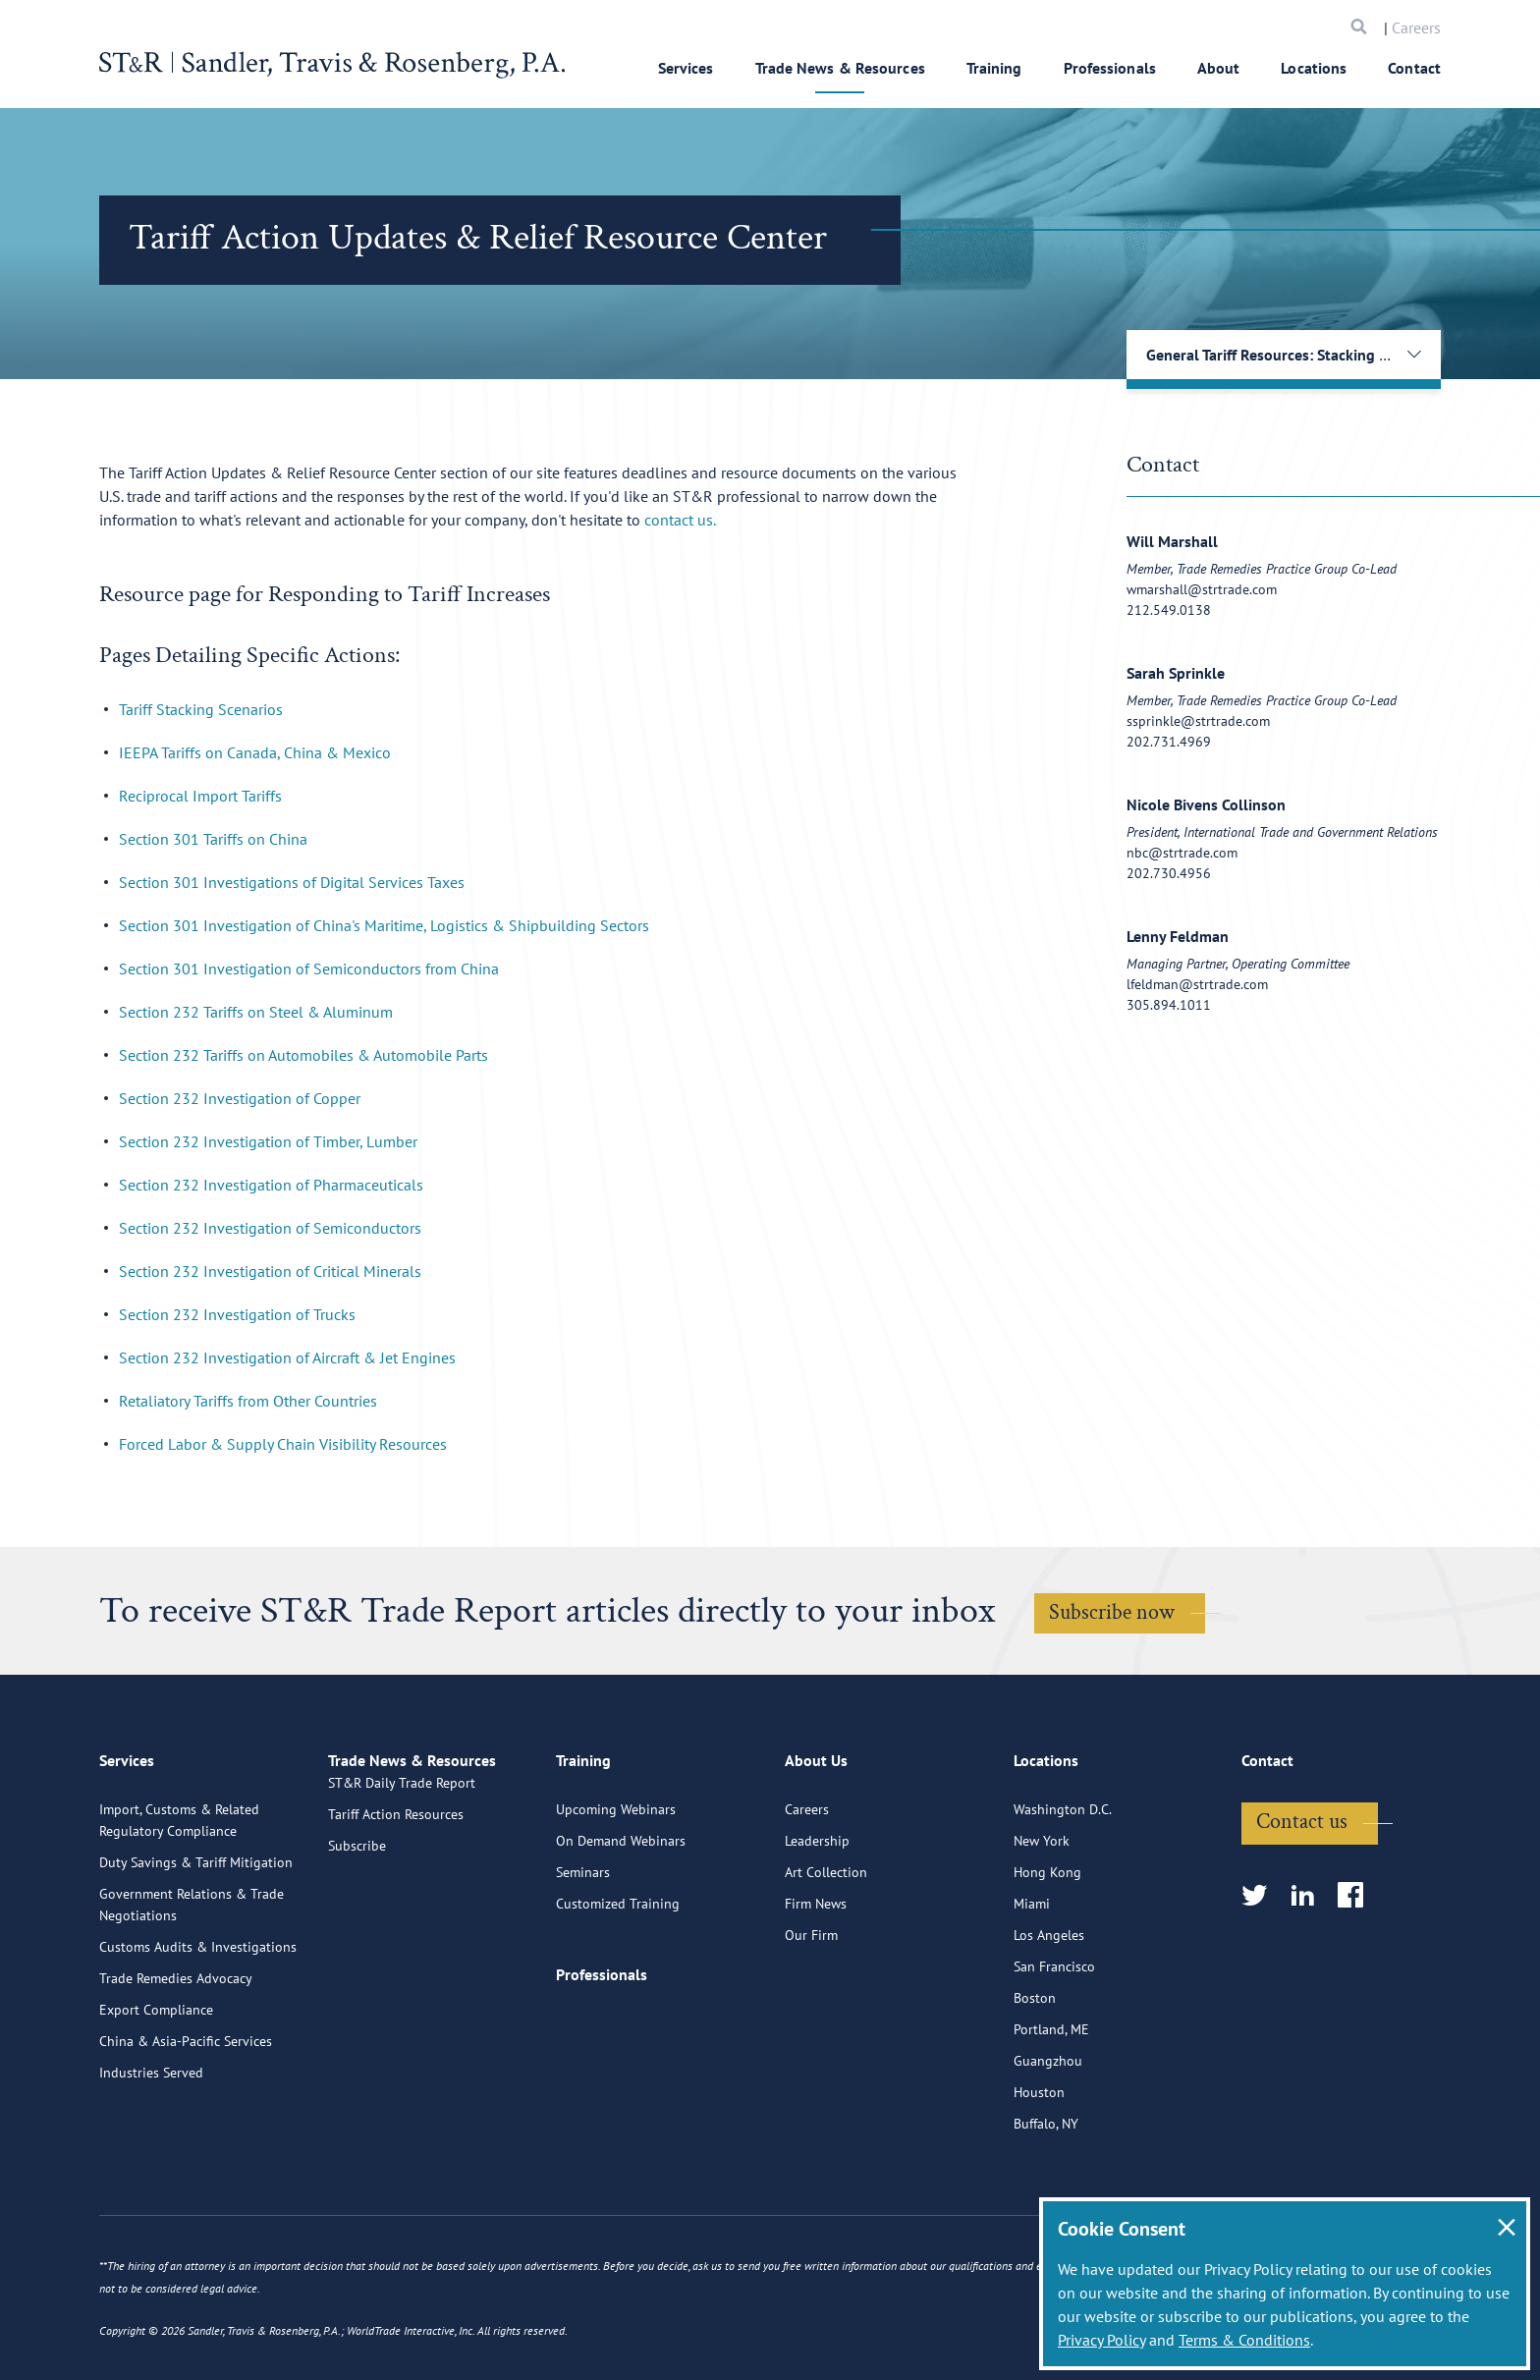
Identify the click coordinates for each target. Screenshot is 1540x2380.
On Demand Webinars (621, 1924)
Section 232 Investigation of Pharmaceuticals (271, 1184)
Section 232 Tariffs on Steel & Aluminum (256, 1012)
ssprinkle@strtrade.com (1198, 721)
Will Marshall (1172, 541)
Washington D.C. (1063, 1893)
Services (686, 68)
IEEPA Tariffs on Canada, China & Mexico (255, 752)
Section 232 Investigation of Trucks (237, 1314)
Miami (1032, 1987)
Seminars (583, 1956)
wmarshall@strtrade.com (1202, 589)
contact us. (680, 519)
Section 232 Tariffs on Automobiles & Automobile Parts (303, 1055)
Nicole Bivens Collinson (1206, 804)
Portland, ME (1051, 2113)
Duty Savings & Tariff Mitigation (196, 1946)
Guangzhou (1048, 2144)
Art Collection (826, 1956)
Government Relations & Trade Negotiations (191, 1988)
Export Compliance (156, 2093)
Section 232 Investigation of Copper (239, 1098)
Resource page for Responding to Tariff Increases (324, 594)
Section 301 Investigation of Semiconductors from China (309, 968)
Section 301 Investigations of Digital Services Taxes (292, 882)
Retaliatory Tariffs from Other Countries (248, 1401)
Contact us (1302, 1905)
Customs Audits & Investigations (198, 2030)
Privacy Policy (1101, 2340)
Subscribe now (1112, 1612)
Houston (1039, 2176)
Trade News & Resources (840, 68)
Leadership (817, 1924)
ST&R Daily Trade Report (401, 1893)
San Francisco (1054, 2050)
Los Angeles (1049, 2018)
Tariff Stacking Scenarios (201, 709)
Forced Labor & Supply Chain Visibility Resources (283, 1444)
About (1218, 68)
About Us (816, 1852)
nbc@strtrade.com (1182, 852)
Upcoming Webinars (616, 1893)
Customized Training (618, 1987)
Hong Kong (1047, 1956)
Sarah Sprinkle (1176, 673)
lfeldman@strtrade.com (1197, 984)
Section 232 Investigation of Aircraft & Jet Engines (287, 1357)
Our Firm (811, 2018)
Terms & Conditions (1244, 2340)
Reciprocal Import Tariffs (200, 795)
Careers (1416, 27)
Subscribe (357, 1956)
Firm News (816, 1987)
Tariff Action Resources (396, 1924)
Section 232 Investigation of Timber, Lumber (268, 1141)
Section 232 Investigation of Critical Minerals (270, 1271)
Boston (1035, 2081)
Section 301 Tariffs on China (213, 839)
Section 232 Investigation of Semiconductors (270, 1228)
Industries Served (151, 2156)
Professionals (1110, 68)
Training (994, 68)
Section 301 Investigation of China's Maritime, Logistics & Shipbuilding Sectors (384, 925)
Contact (1414, 68)
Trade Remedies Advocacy (175, 2062)
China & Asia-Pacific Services (185, 2124)
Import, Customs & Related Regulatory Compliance (179, 1903)
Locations (1314, 68)
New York (1042, 1924)
